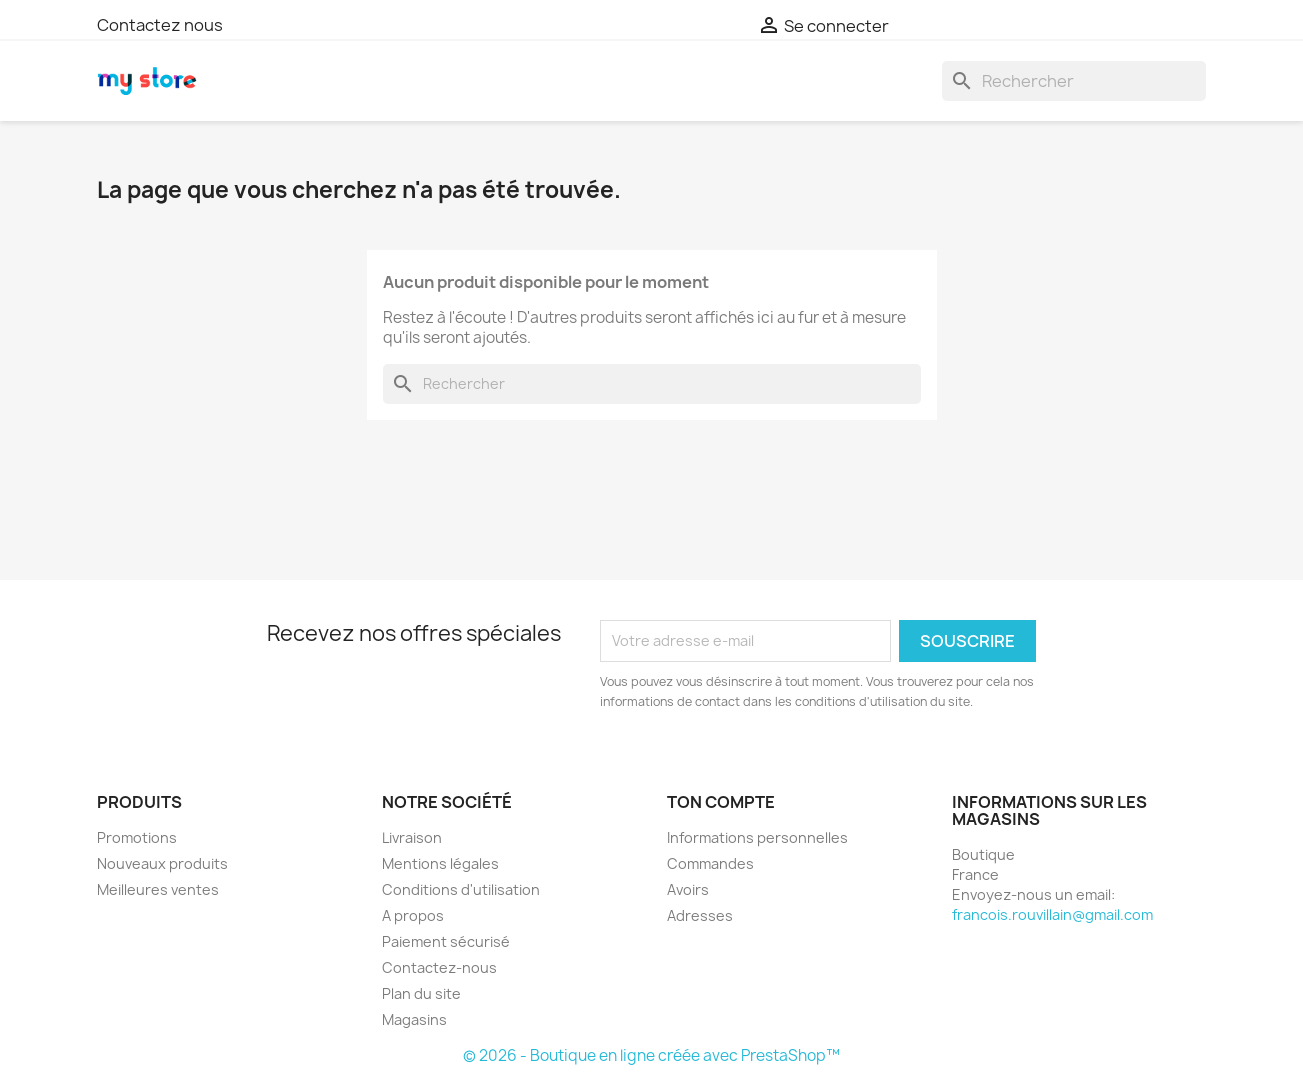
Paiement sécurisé (446, 941)
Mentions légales (440, 863)
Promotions (137, 837)
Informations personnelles (757, 837)
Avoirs (688, 889)
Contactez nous (160, 25)
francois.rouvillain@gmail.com (1052, 914)
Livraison (412, 837)
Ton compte (721, 802)
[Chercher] (1074, 81)
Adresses (700, 915)
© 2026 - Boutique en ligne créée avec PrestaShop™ (651, 1055)
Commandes (710, 863)
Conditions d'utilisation (461, 889)
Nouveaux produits (162, 863)
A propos (413, 915)
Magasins (414, 1019)
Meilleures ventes (158, 889)
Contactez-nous (439, 967)
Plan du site (421, 993)
